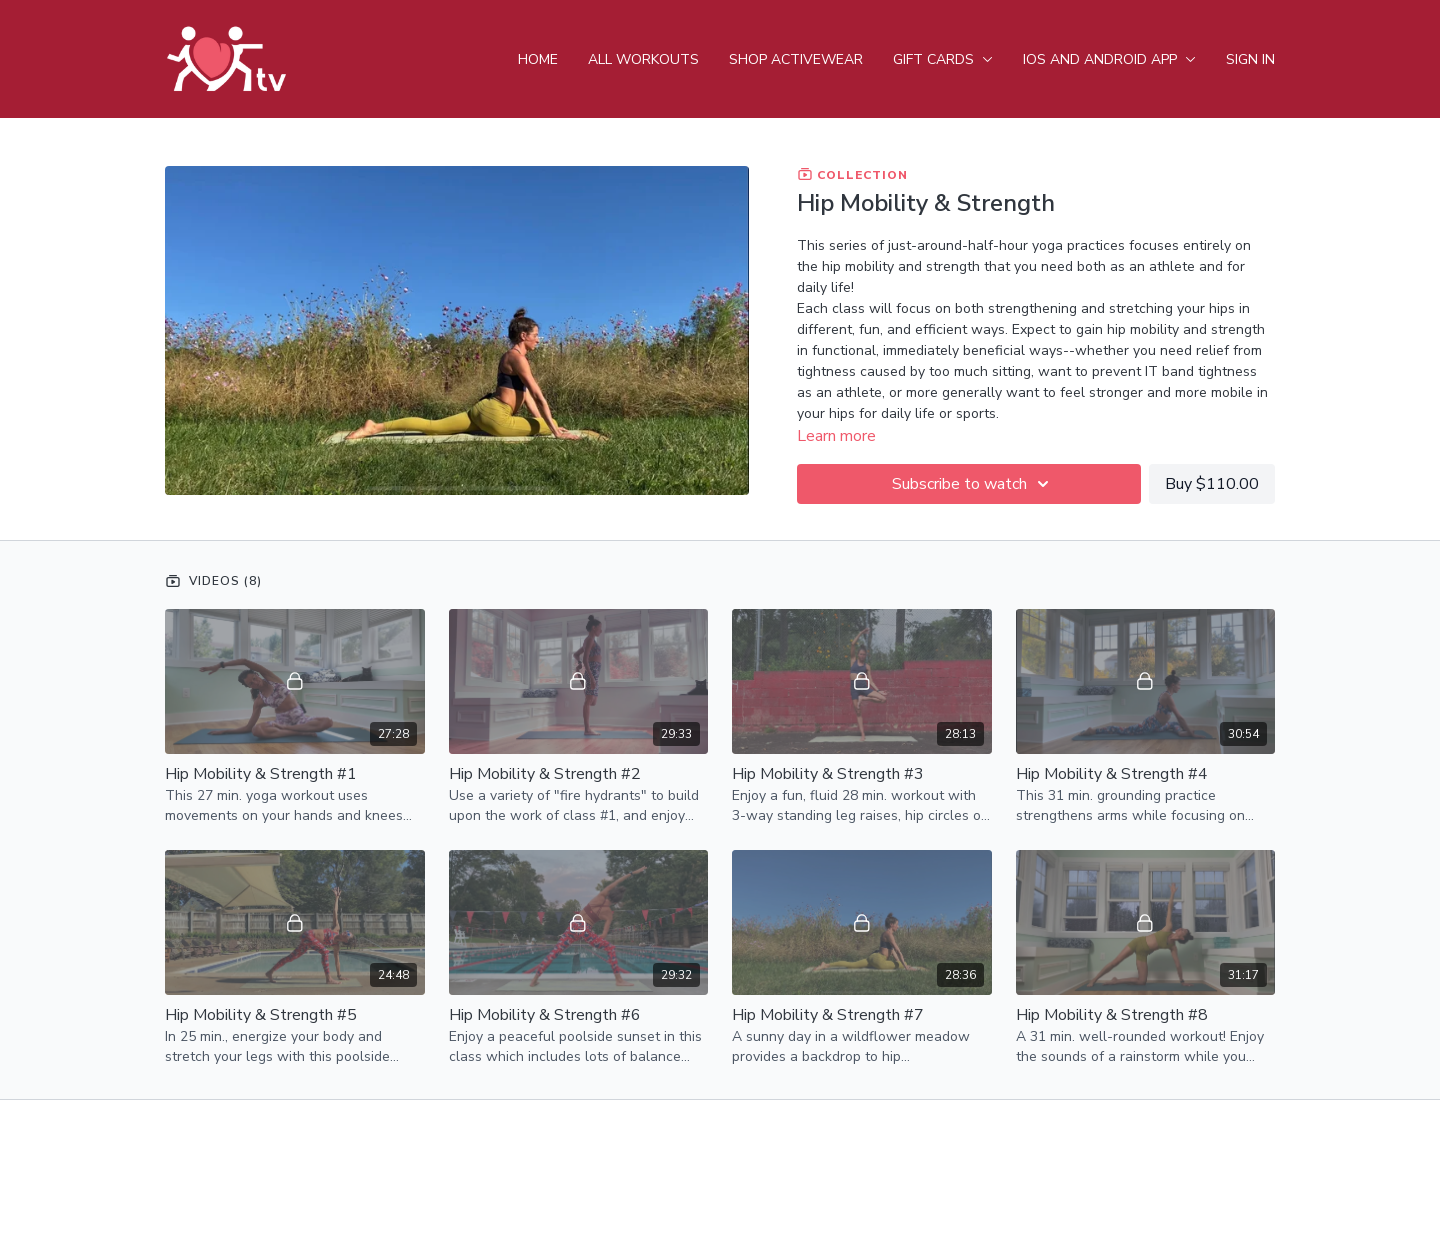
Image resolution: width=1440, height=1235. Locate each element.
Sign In (1250, 59)
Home (538, 59)
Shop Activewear (796, 59)
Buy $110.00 (1212, 484)
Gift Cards (943, 59)
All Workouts (643, 59)
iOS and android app (1109, 59)
